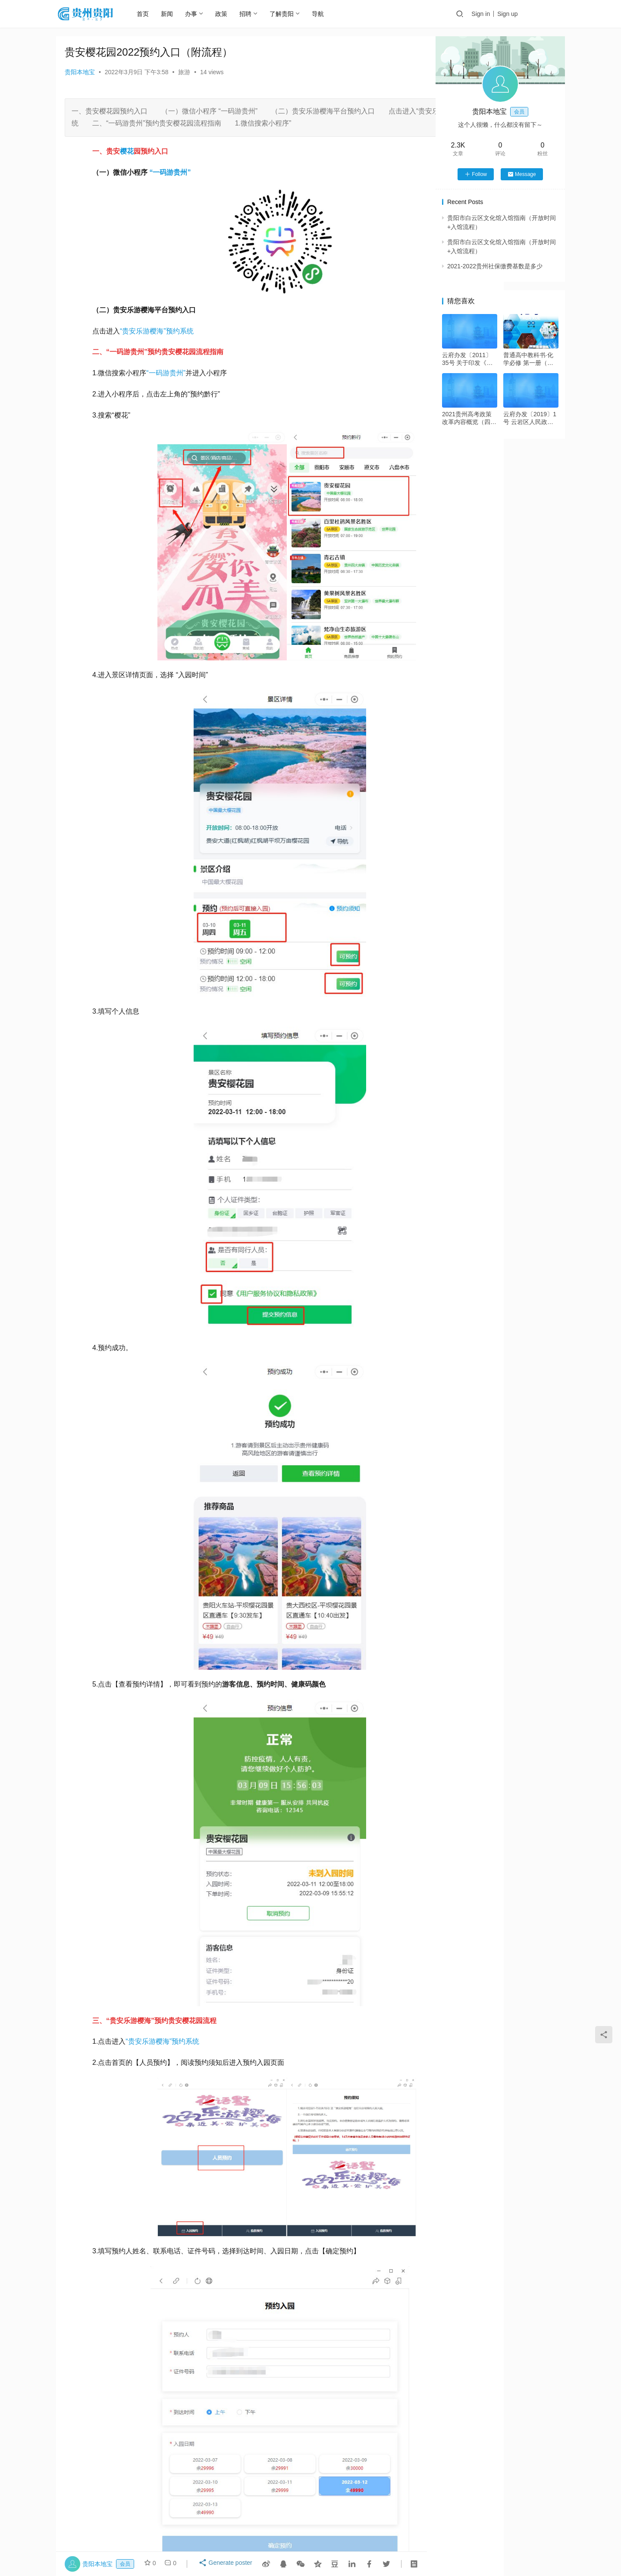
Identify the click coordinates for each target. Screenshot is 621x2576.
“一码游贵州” (165, 373)
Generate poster (226, 2564)
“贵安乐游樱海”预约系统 (157, 331)
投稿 (549, 14)
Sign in (490, 13)
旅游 (184, 72)
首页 (152, 13)
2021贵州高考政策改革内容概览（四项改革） (469, 418)
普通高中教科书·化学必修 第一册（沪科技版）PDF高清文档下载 (530, 359)
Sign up (517, 13)
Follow (475, 174)
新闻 (176, 13)
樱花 (127, 151)
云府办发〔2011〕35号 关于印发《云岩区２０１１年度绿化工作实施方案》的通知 (469, 359)
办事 (200, 13)
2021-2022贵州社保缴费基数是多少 (495, 266)
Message (522, 174)
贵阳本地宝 (80, 72)
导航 (327, 13)
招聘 (255, 13)
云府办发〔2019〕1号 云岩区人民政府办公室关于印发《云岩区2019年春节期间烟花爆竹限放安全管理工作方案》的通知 (530, 418)
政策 (231, 13)
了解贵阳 (291, 13)
